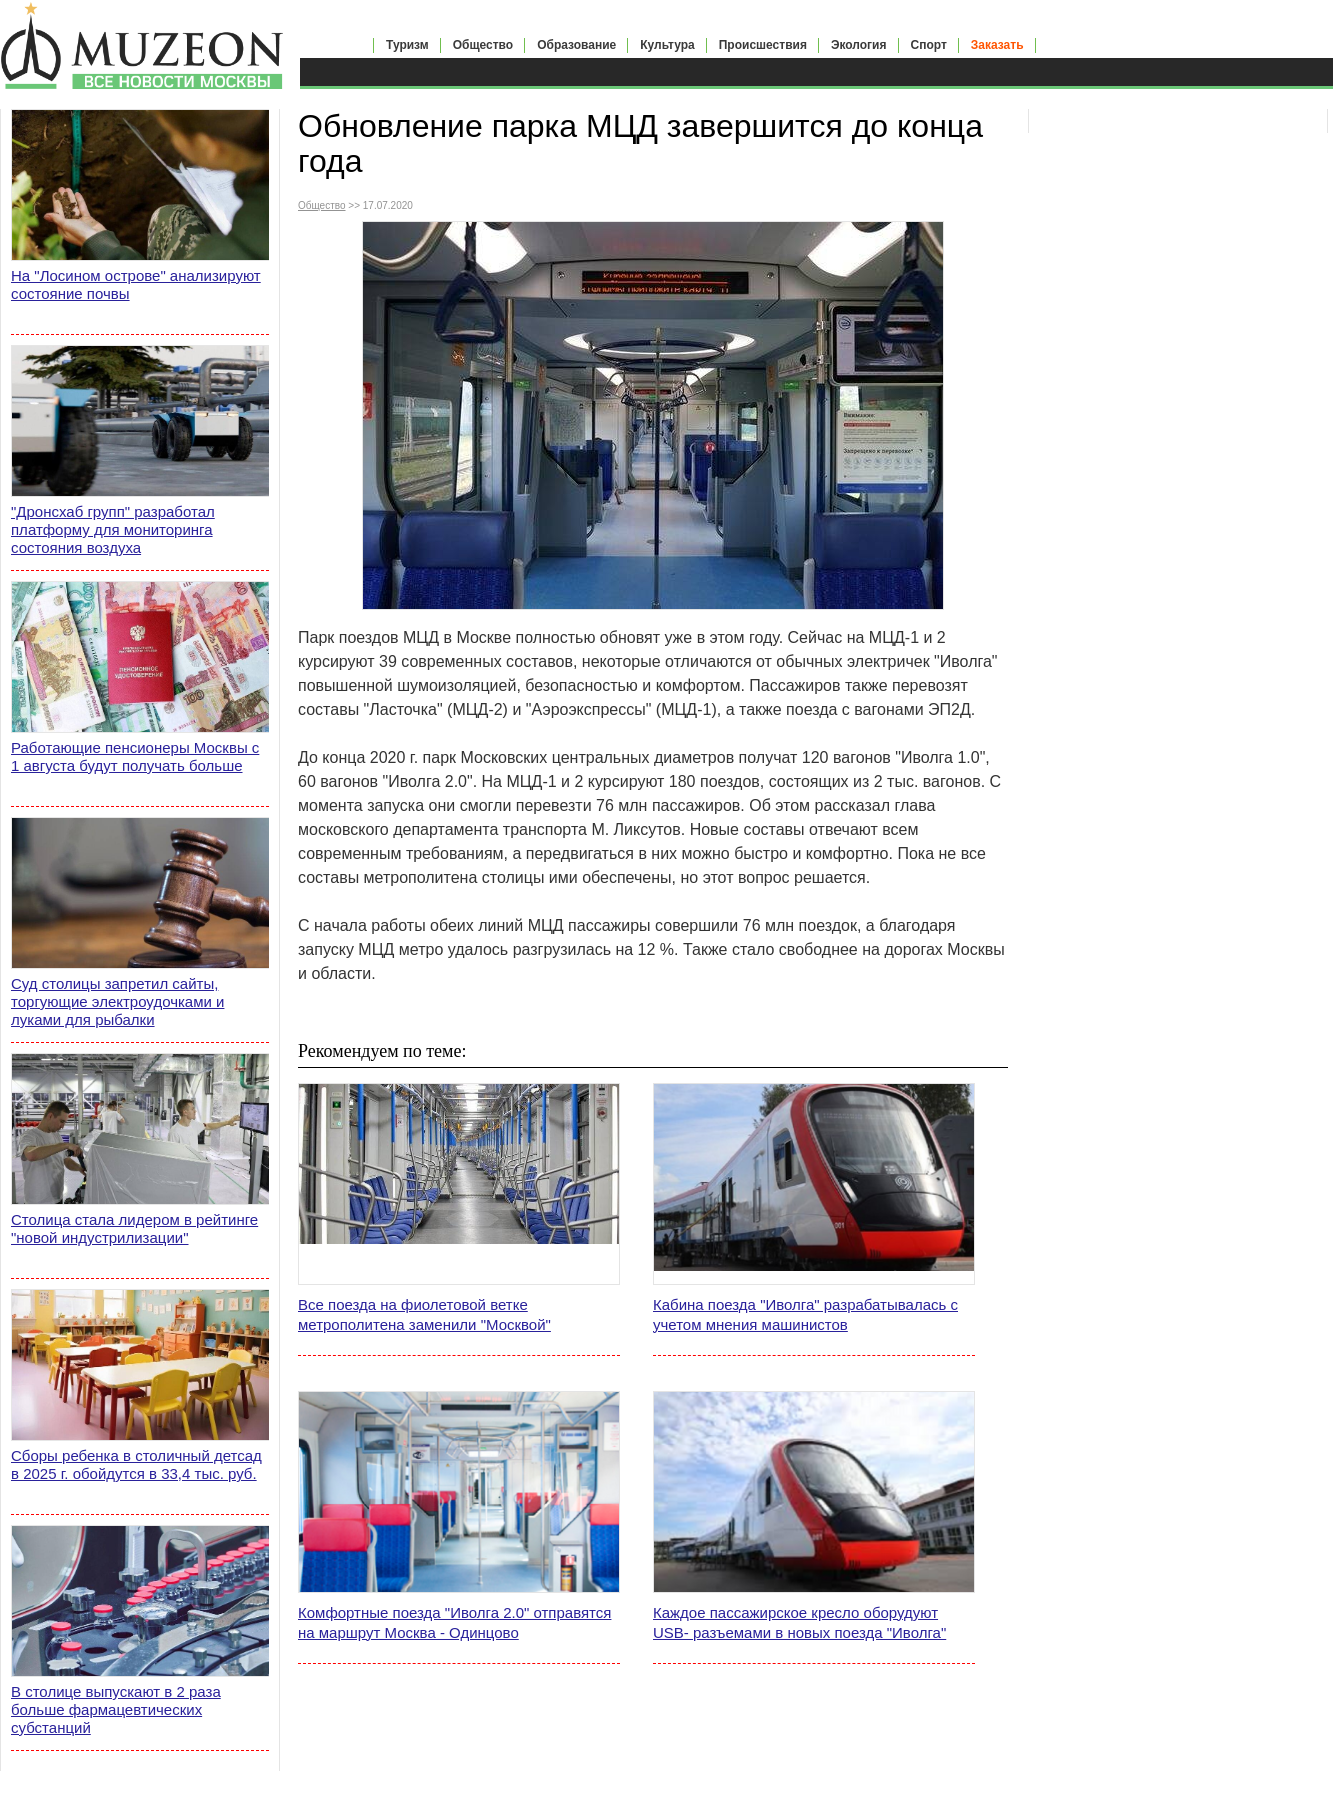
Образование (576, 45)
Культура (667, 45)
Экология (859, 45)
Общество (483, 45)
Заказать (997, 45)
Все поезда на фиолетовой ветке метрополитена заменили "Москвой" (424, 1314)
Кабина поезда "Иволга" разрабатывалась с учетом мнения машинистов (805, 1314)
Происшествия (763, 45)
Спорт (929, 45)
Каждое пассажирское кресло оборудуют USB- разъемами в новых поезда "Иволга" (799, 1622)
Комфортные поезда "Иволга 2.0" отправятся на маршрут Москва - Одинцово (454, 1622)
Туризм (407, 45)
